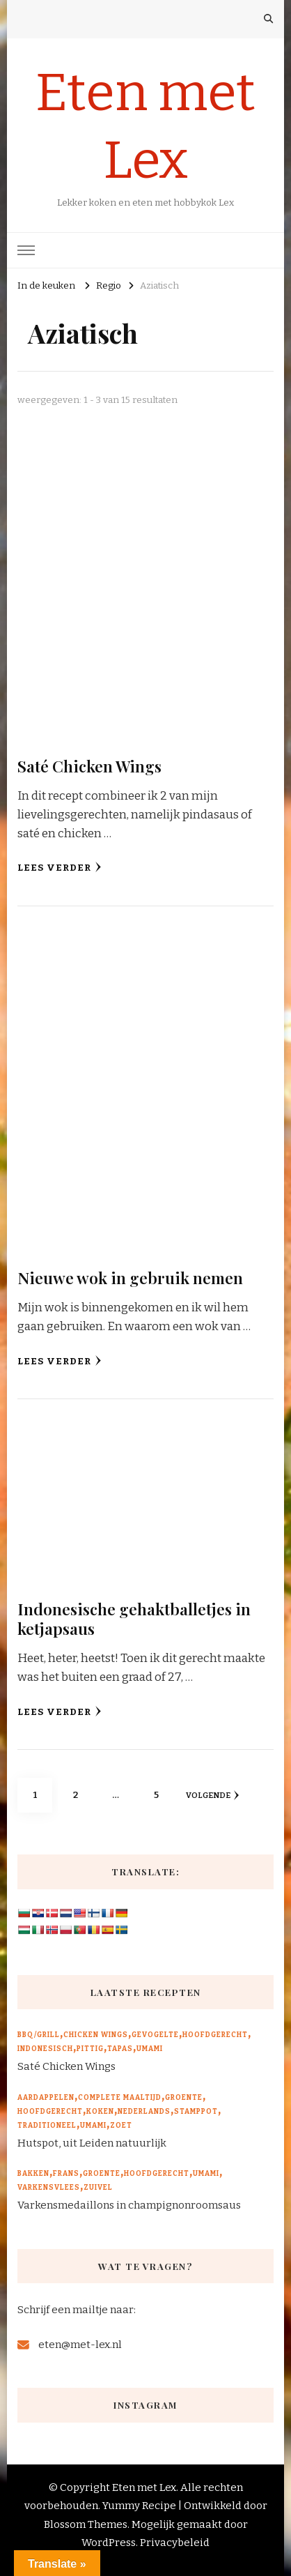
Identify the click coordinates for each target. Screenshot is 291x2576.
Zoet (121, 2125)
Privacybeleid (175, 2542)
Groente (184, 2098)
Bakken (33, 2174)
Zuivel (98, 2187)
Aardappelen (45, 2098)
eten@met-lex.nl (80, 2344)
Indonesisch (45, 2049)
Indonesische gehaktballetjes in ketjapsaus (134, 1618)
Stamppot (196, 2112)
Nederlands (144, 2112)
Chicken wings (95, 2035)
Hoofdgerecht (215, 2035)
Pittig (90, 2049)
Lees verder (59, 868)
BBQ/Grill (38, 2035)
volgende (212, 1795)
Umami (149, 2049)
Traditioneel (47, 2125)
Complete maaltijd (120, 2098)
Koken (100, 2112)
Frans (66, 2174)
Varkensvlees (48, 2187)
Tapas (120, 2049)
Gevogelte (155, 2035)
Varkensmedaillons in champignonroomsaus (129, 2205)
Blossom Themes (85, 2524)
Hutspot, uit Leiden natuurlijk (91, 2143)
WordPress (108, 2542)
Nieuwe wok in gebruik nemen (130, 1277)
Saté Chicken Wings (89, 766)
